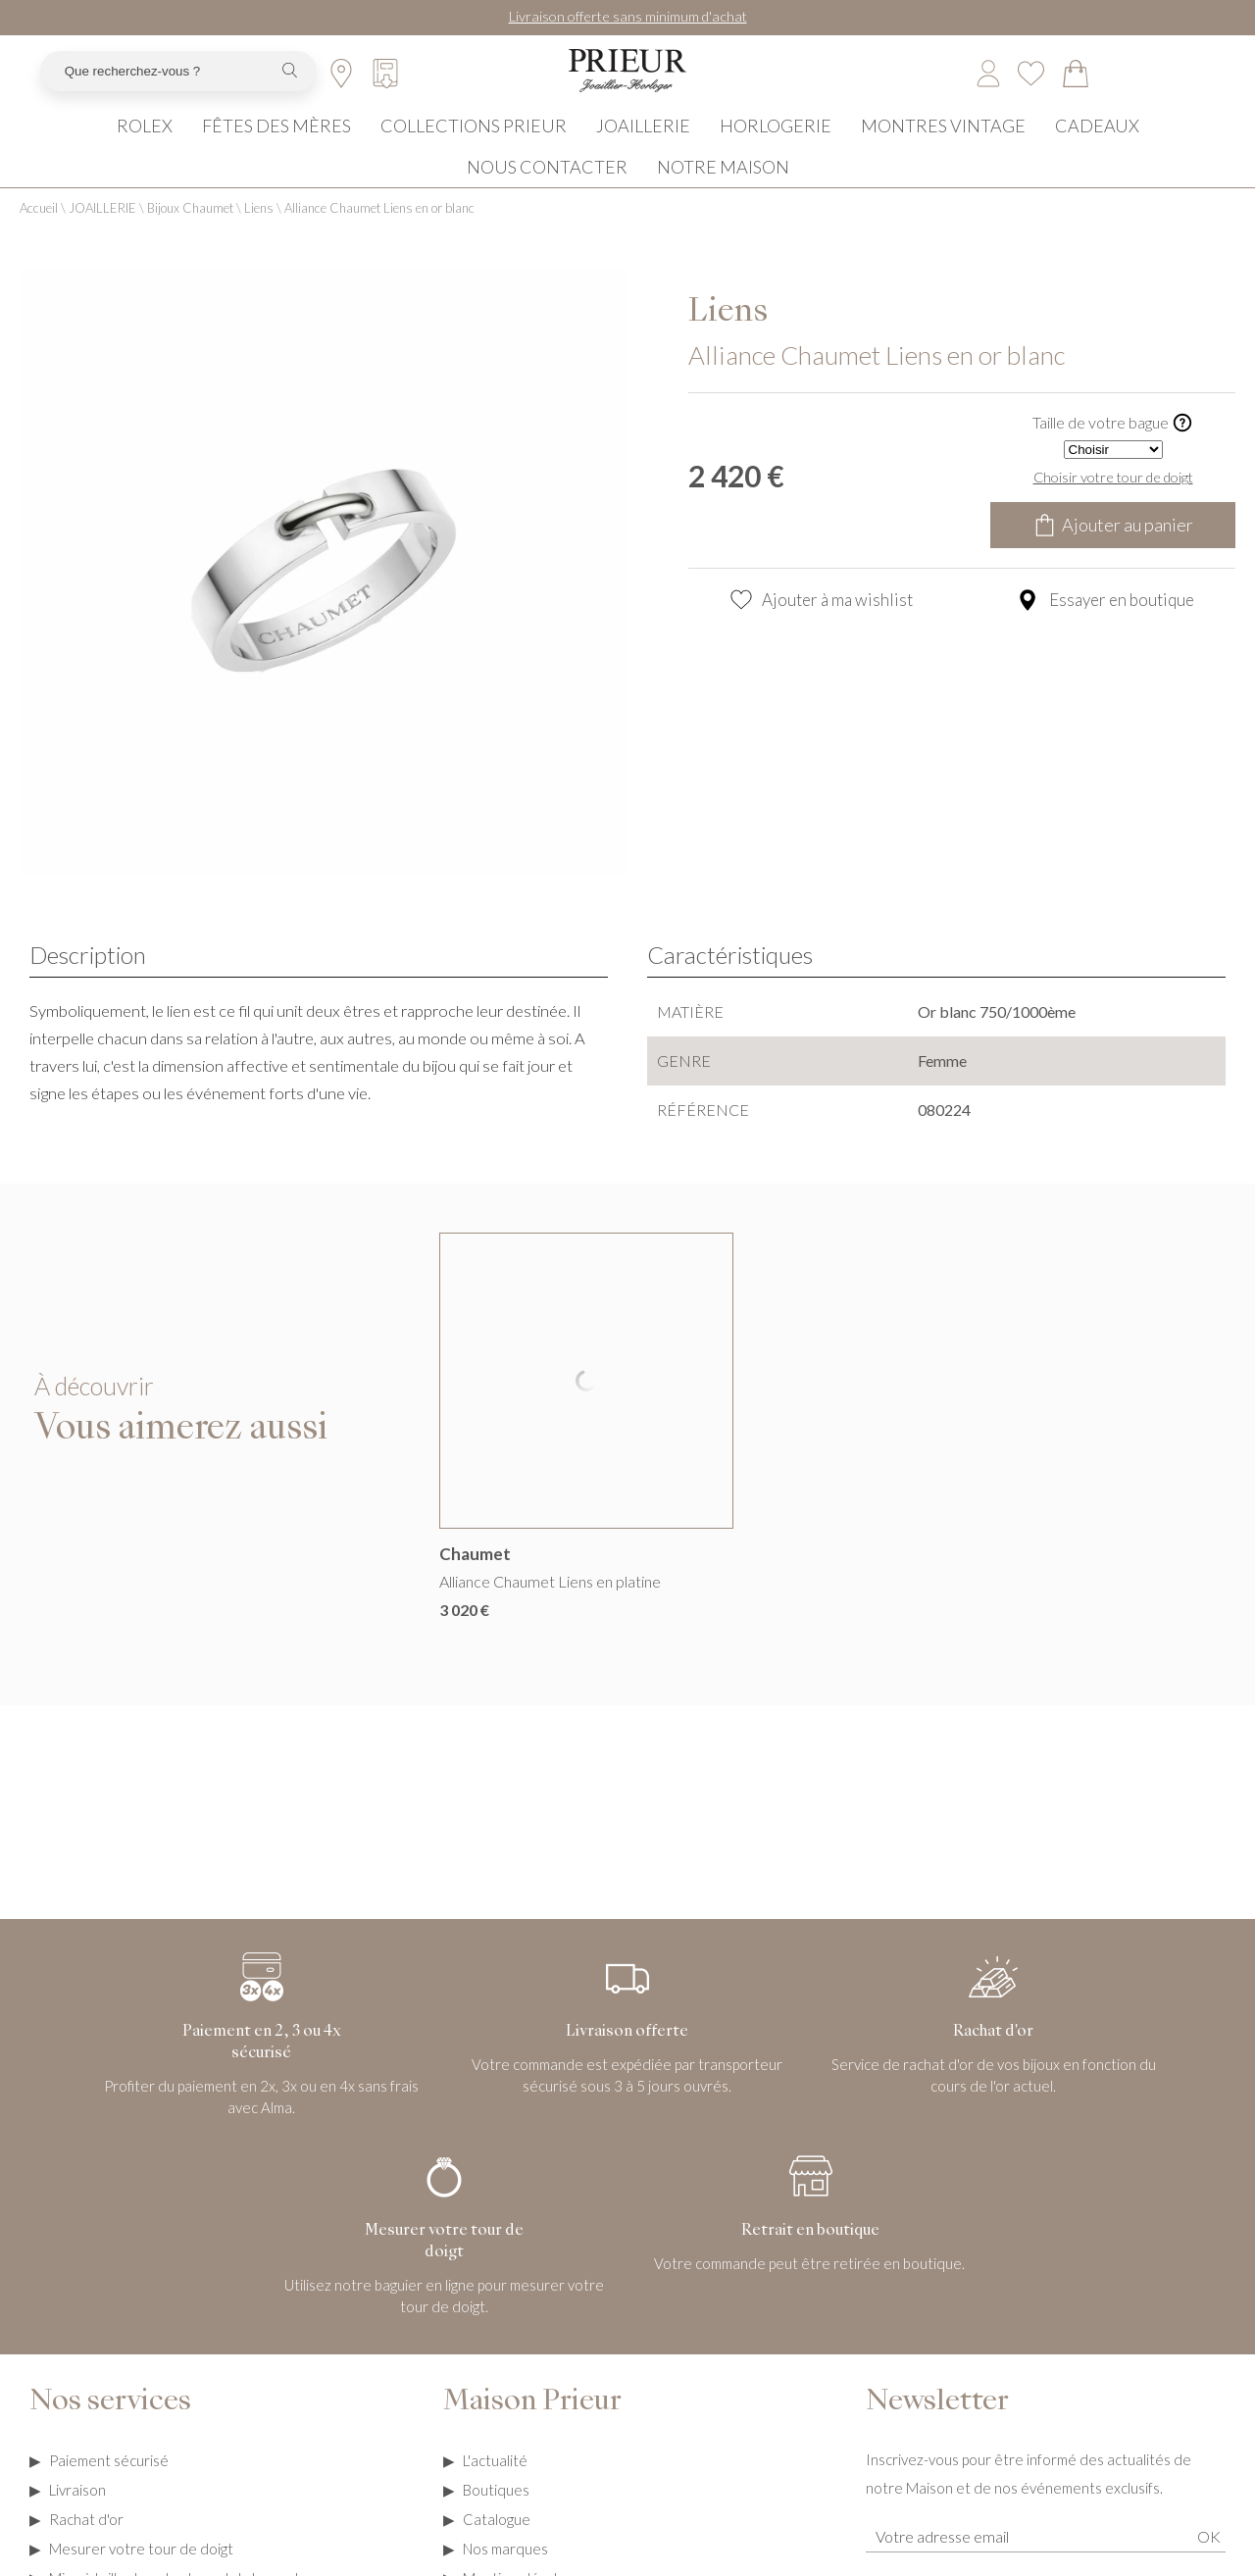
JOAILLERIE (643, 146)
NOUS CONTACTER (547, 187)
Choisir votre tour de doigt (1113, 502)
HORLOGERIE (775, 146)
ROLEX (145, 146)
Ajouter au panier (1112, 549)
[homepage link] (627, 88)
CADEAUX (1097, 146)
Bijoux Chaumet (190, 233)
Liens (259, 233)
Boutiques (496, 2515)
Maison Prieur (532, 2428)
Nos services (110, 2428)
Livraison (77, 2515)
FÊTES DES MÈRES (276, 146)
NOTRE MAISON (723, 187)
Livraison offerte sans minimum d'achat (628, 16)
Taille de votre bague (1112, 448)
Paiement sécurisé (109, 2486)
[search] (289, 88)
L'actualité (495, 2486)
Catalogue (496, 2544)
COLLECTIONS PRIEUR (473, 146)
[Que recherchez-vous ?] (155, 88)
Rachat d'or (86, 2544)
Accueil (39, 233)
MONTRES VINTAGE (943, 146)
